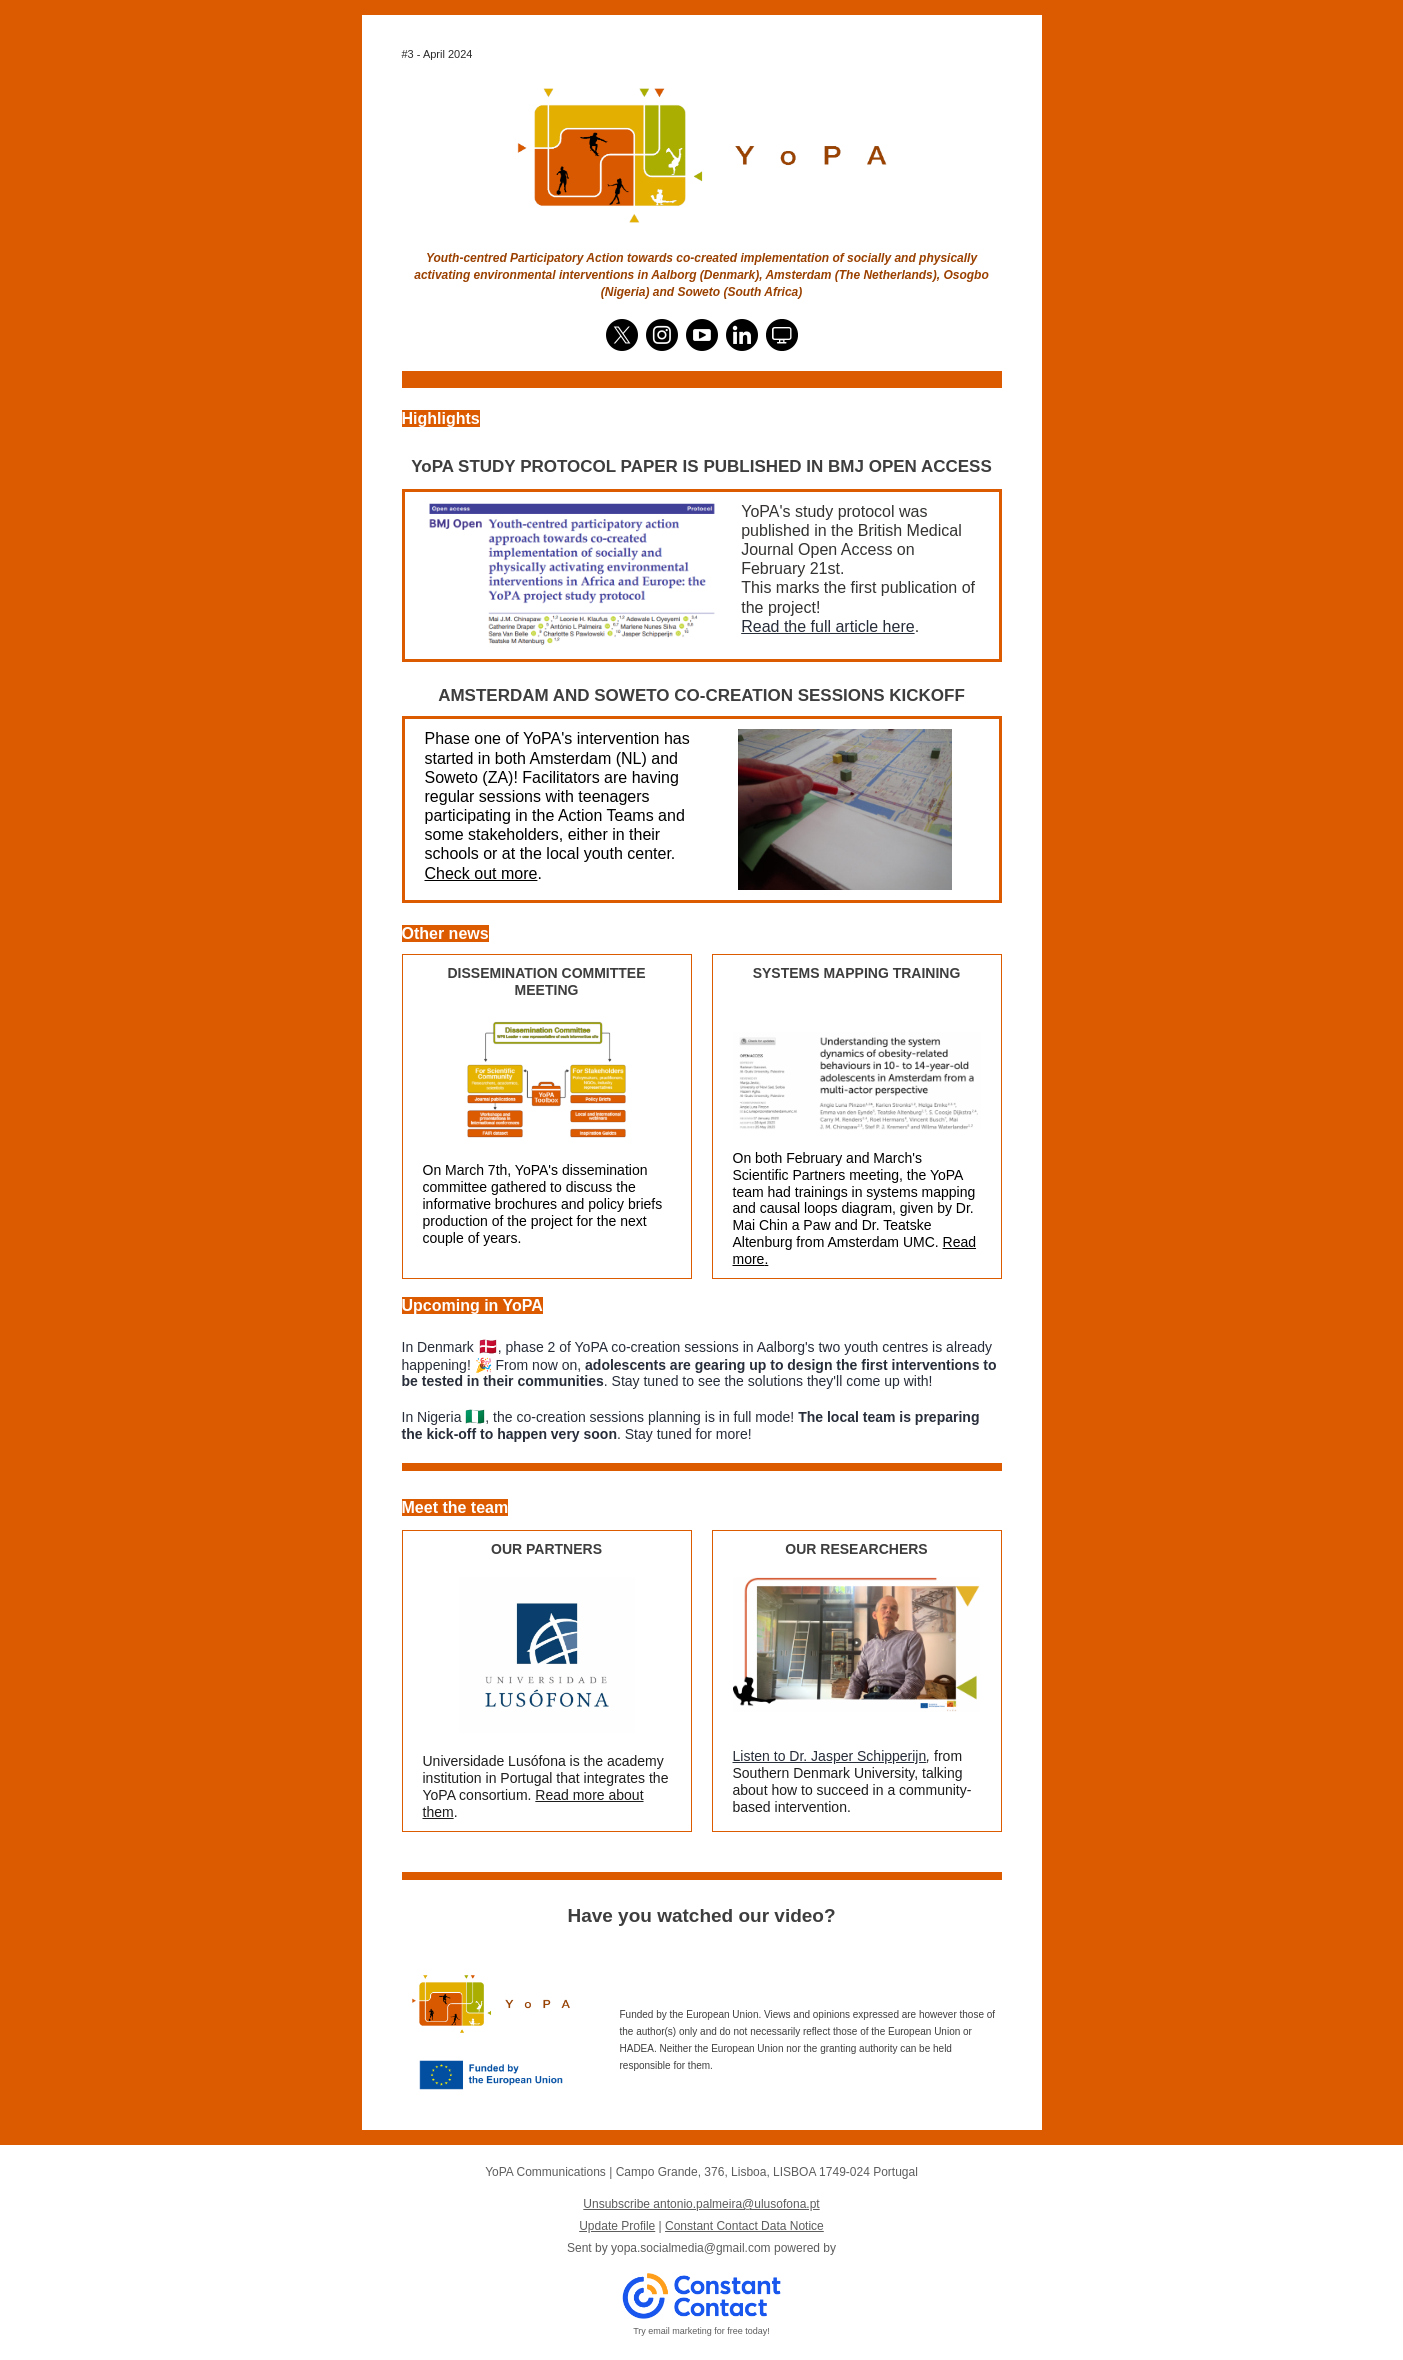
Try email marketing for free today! (701, 2331)
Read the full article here (827, 626)
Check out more (481, 873)
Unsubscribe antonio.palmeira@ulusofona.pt (701, 2204)
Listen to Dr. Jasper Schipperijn (830, 1756)
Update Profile (617, 2226)
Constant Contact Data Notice (744, 2226)
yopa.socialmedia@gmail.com (691, 2248)
